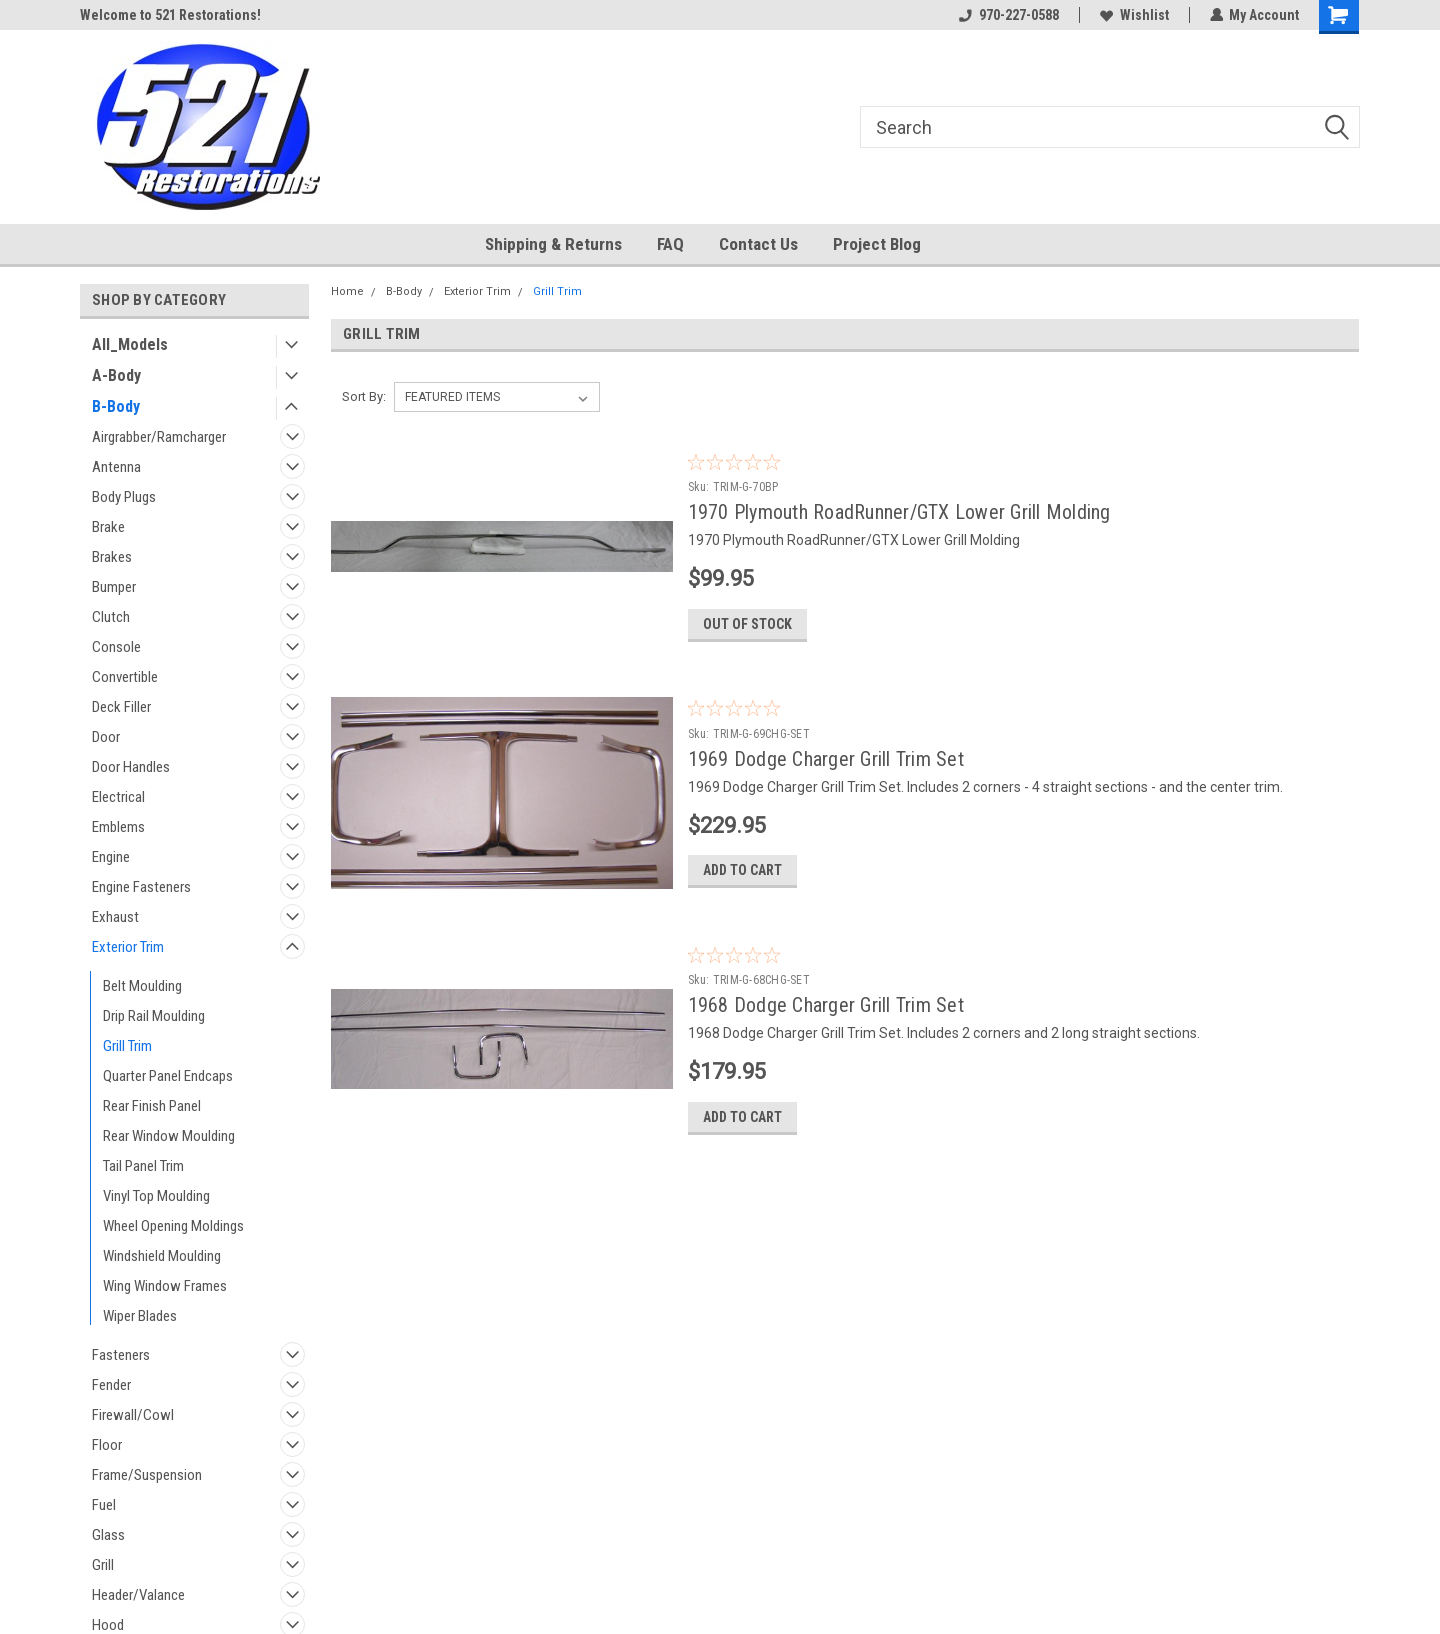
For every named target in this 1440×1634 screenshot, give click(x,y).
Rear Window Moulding (169, 1136)
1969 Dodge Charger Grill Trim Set (826, 760)
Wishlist (1133, 15)
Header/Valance (138, 1595)
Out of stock (747, 625)
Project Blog (877, 244)
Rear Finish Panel (152, 1106)
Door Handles (131, 767)
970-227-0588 (1008, 15)
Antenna (116, 467)
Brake (108, 527)
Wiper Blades (140, 1316)
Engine (111, 857)
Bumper (114, 587)
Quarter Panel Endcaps (168, 1076)
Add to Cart (742, 873)
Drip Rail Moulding (154, 1016)
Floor (107, 1445)
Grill (103, 1565)
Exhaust (115, 917)
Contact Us (758, 244)
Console (116, 647)
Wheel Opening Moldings (173, 1226)
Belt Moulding (142, 986)
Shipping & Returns (553, 244)
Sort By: (364, 396)
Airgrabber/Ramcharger (159, 437)
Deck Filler (121, 707)
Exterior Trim (128, 947)
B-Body (116, 406)
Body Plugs (124, 497)
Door (106, 737)
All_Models (130, 344)
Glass (108, 1535)
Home (347, 291)
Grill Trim (127, 1046)
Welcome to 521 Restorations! (170, 15)
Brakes (112, 557)
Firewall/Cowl (133, 1415)
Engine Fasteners (141, 887)
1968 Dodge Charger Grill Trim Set (826, 1008)
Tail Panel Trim (143, 1166)
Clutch (111, 617)
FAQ (670, 244)
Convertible (125, 677)
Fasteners (121, 1355)
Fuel (104, 1505)
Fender (111, 1385)
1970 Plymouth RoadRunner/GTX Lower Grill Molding (899, 512)
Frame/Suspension (147, 1475)
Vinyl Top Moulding (156, 1196)
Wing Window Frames (165, 1286)
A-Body (116, 375)
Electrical (118, 797)
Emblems (118, 827)
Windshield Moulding (162, 1256)
